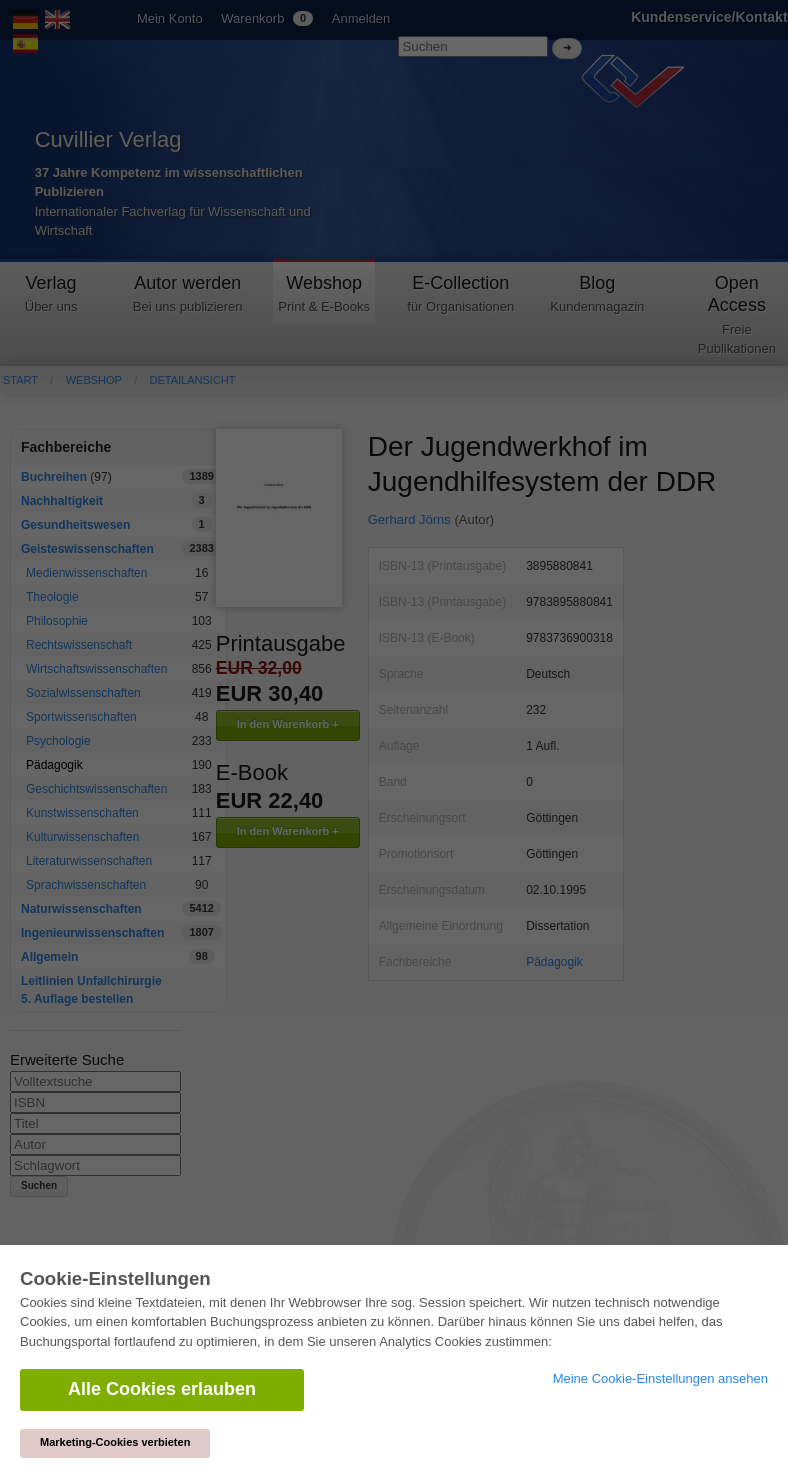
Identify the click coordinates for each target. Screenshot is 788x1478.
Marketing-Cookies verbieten (115, 1442)
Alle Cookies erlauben (162, 1389)
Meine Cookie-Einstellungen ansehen (660, 1378)
